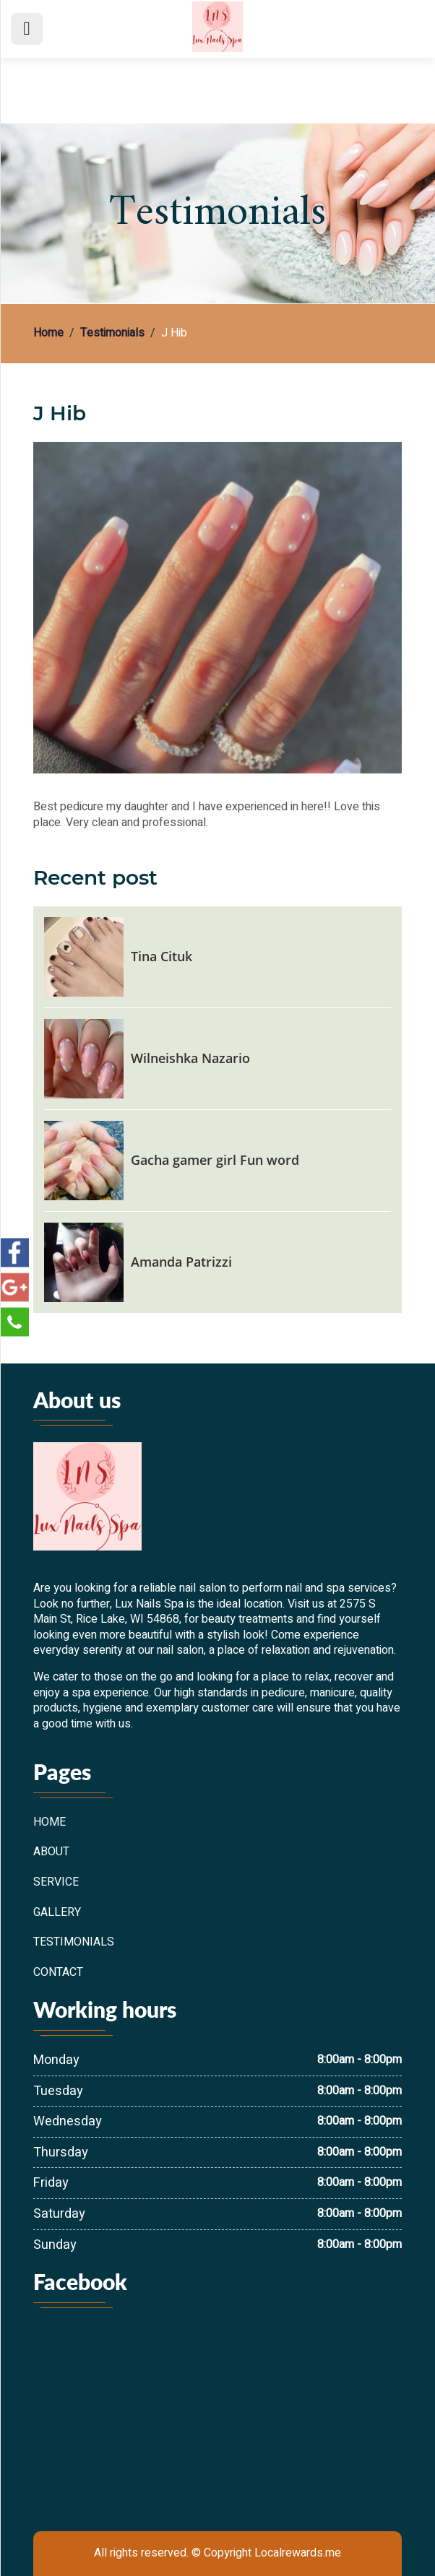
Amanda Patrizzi (181, 1261)
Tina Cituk (161, 956)
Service (56, 1883)
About (51, 1852)
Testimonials (112, 334)
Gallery (57, 1913)
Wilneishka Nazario (190, 1058)
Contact (58, 1973)
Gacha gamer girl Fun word (215, 1159)
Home (48, 334)
